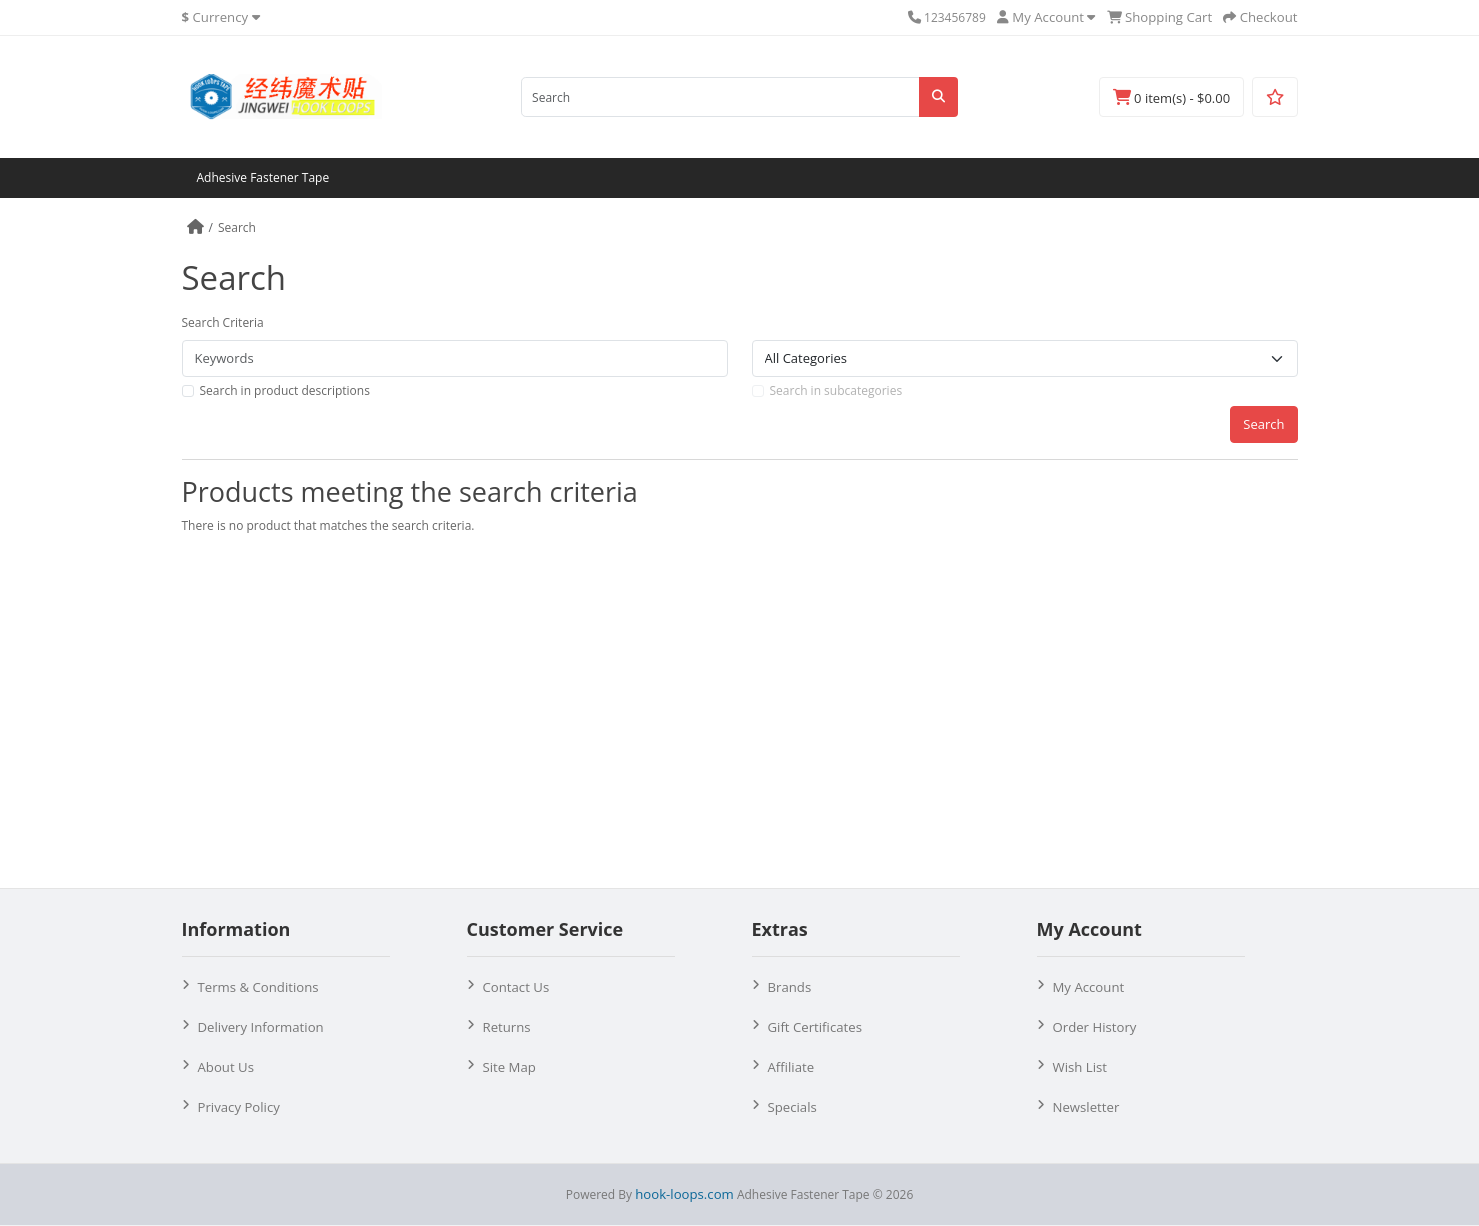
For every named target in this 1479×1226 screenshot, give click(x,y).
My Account (1089, 987)
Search (237, 227)
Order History (1095, 1027)
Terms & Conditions (258, 987)
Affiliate (791, 1067)
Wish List (1080, 1067)
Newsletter (1086, 1107)
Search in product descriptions (285, 390)
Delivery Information (261, 1027)
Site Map (509, 1067)
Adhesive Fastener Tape (263, 177)
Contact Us (516, 987)
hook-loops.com (684, 1194)
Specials (792, 1107)
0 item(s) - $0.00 (1171, 98)
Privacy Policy (239, 1107)
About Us (226, 1067)
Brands (790, 987)
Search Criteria (223, 322)
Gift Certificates (815, 1027)
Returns (507, 1027)
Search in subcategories (836, 390)
